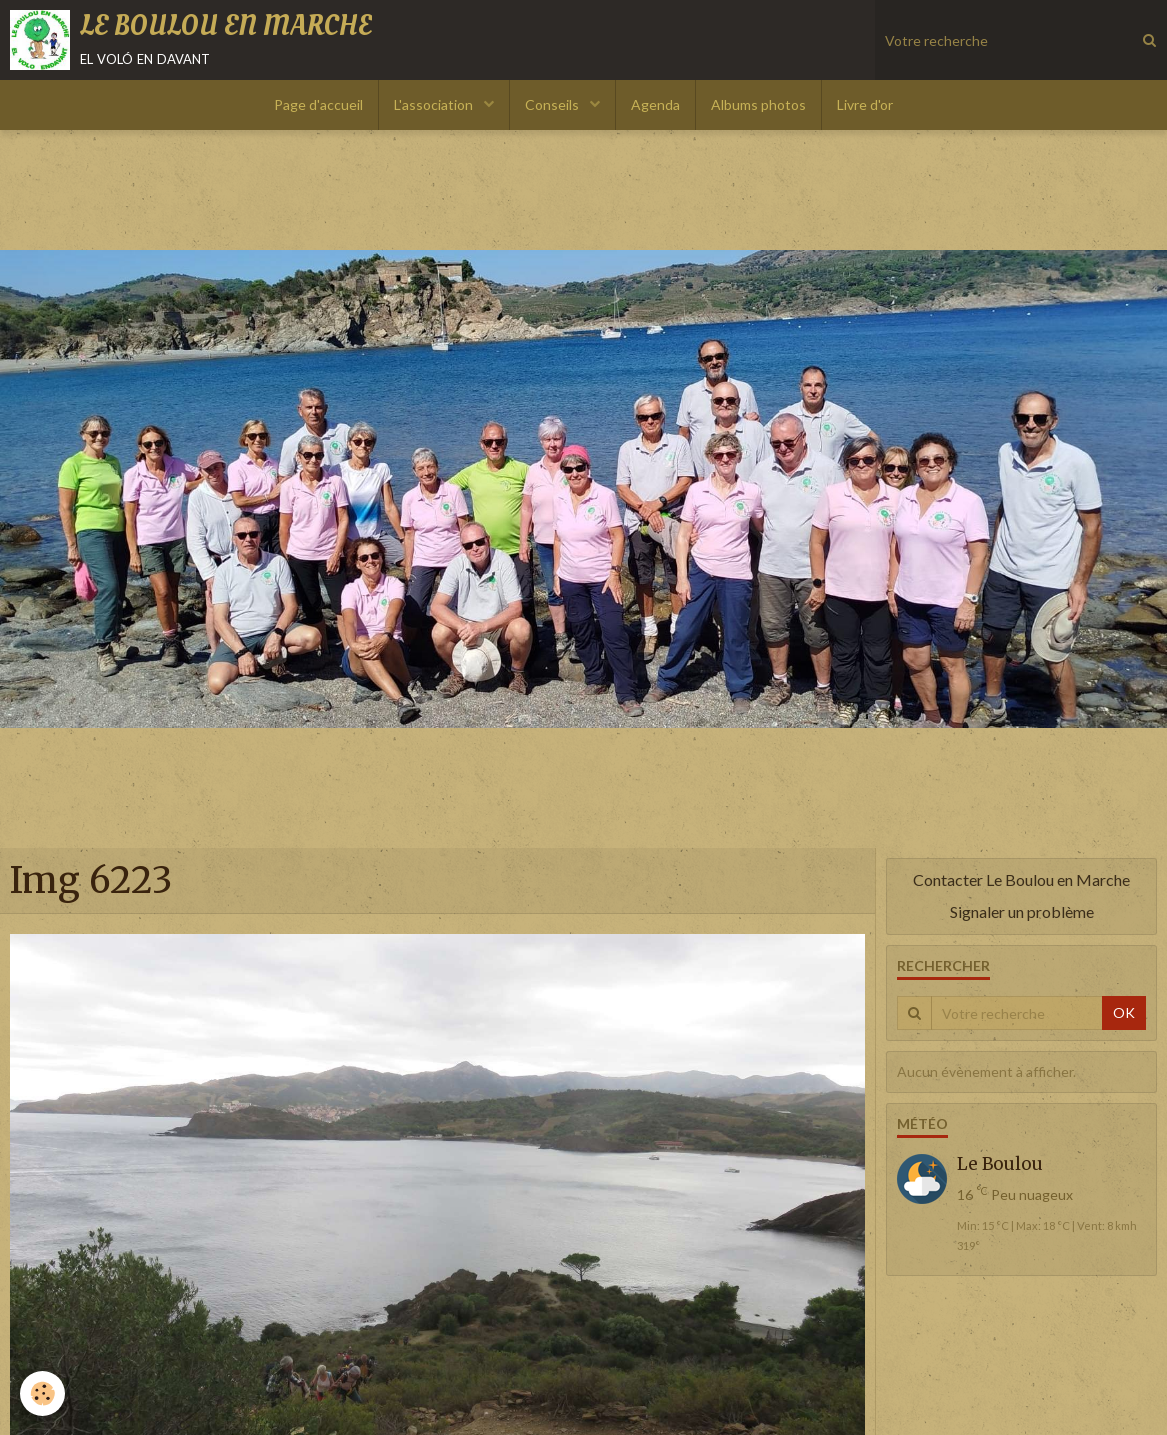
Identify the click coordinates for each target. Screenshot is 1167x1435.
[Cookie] (42, 1393)
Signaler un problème (1022, 911)
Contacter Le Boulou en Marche (1021, 879)
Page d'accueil (318, 104)
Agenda (655, 104)
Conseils (553, 104)
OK (1124, 1012)
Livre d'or (865, 104)
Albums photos (758, 104)
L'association (435, 104)
